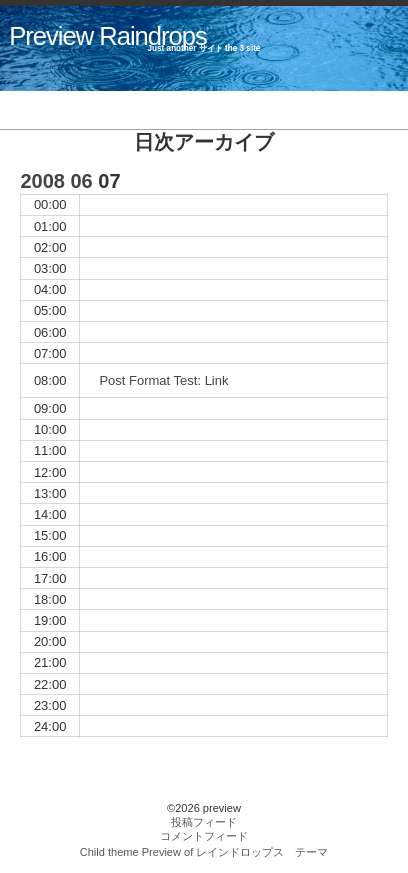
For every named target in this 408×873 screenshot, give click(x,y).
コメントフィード (204, 836)
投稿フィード (204, 822)
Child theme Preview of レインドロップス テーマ (204, 852)
